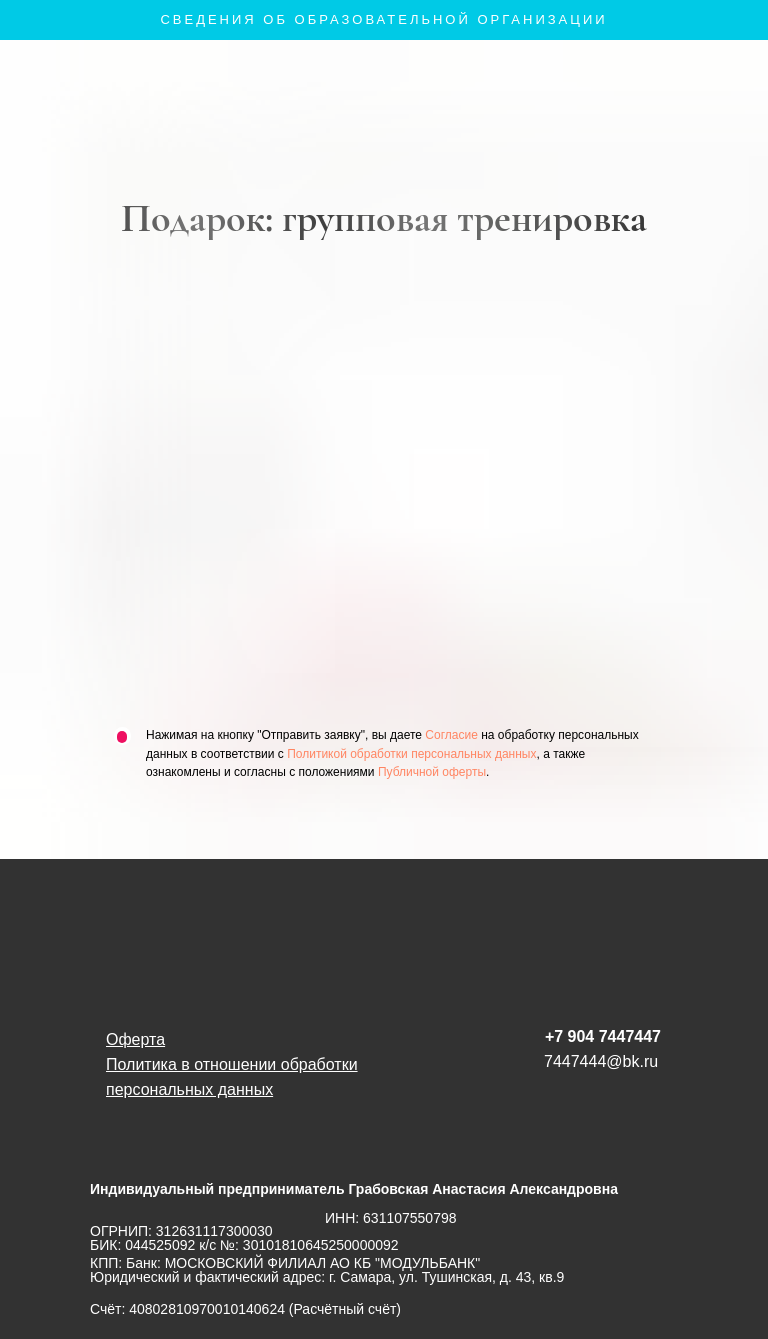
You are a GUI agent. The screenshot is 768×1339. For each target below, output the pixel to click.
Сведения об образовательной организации (383, 19)
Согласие (451, 735)
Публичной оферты (432, 772)
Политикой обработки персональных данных (411, 754)
